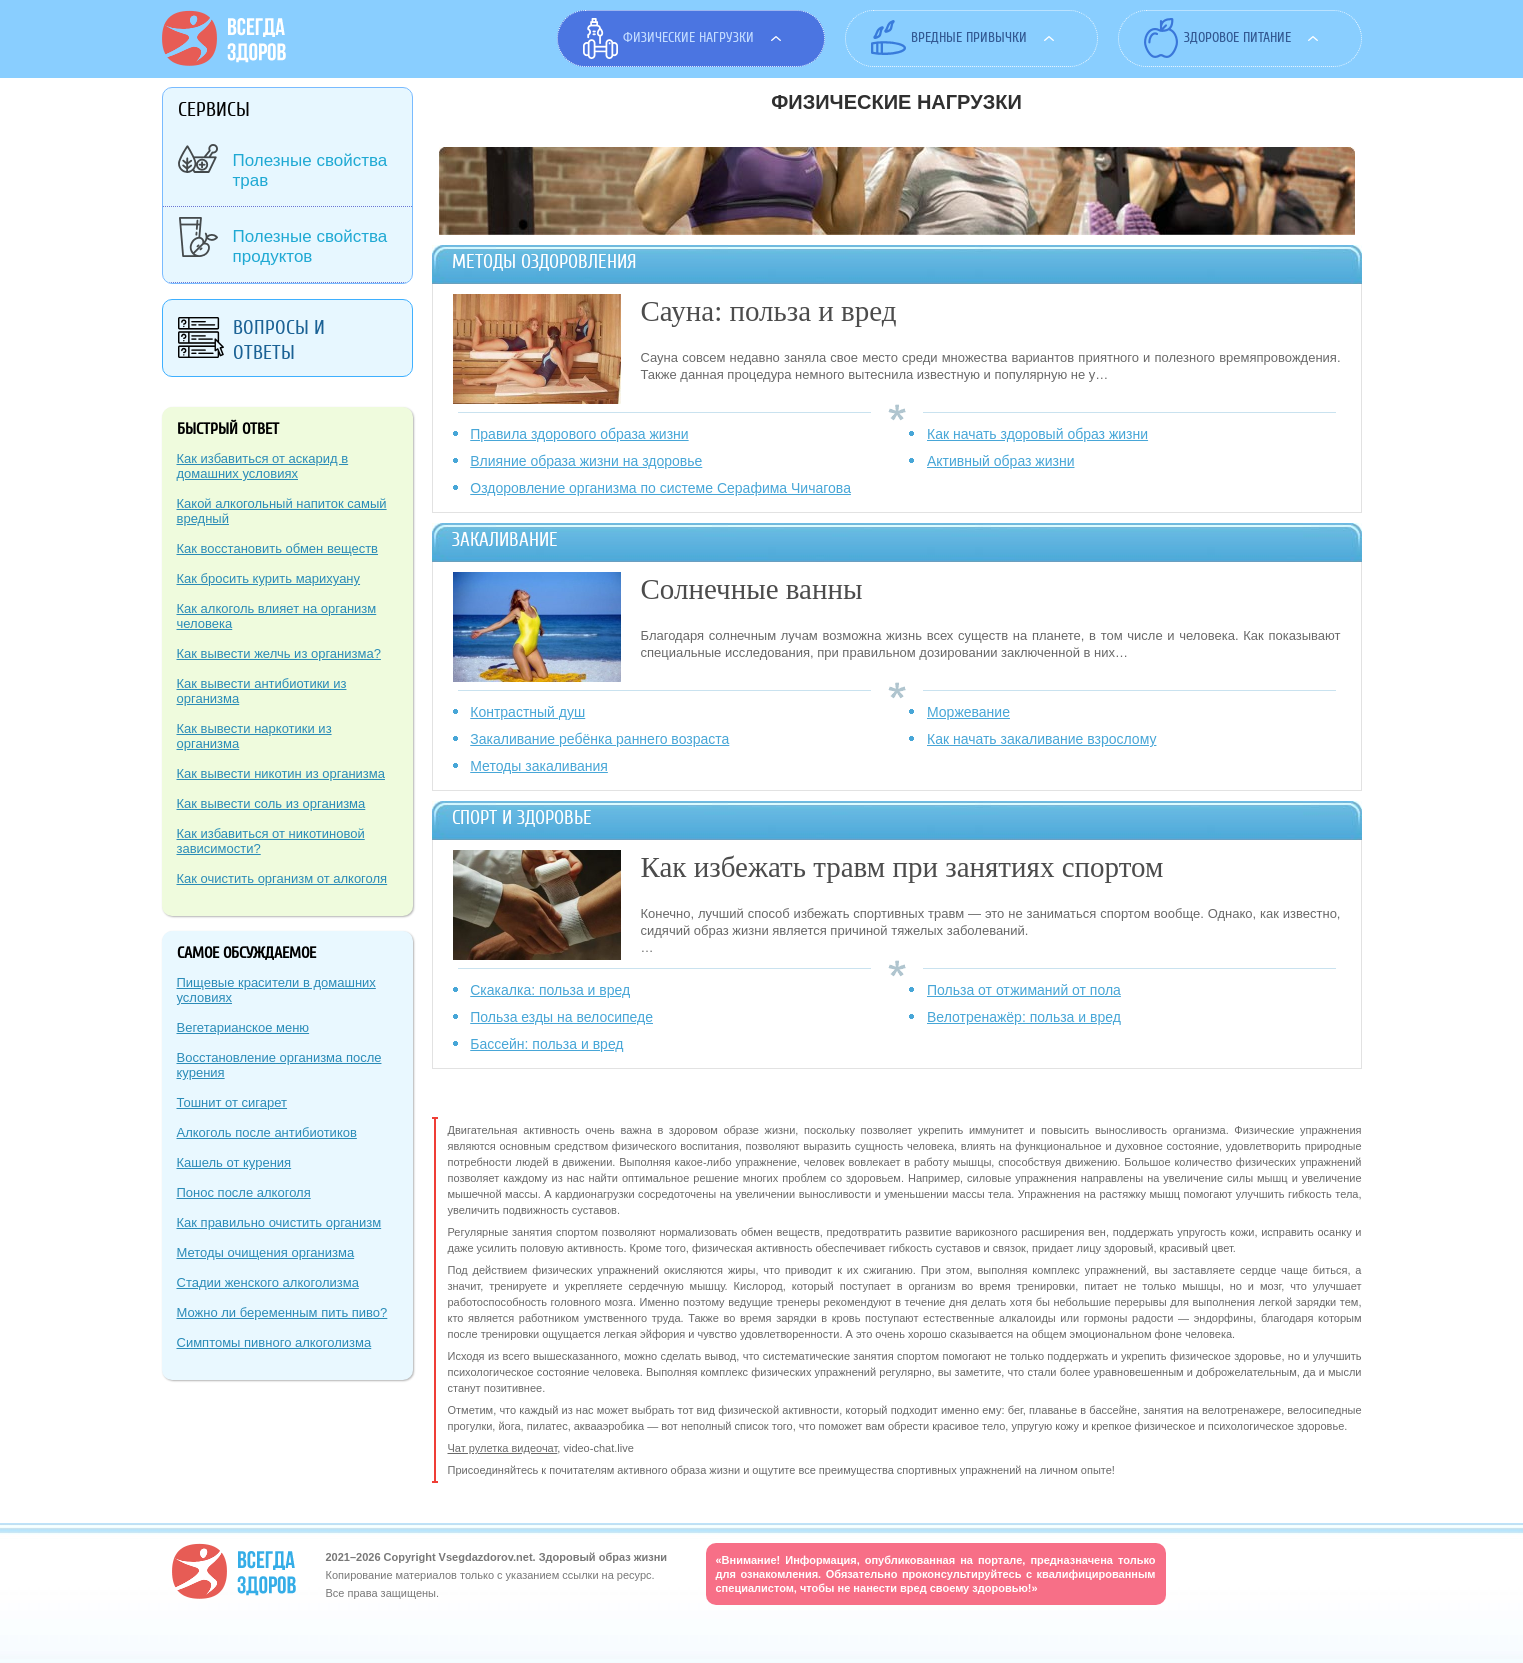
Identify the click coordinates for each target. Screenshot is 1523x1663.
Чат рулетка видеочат (503, 1448)
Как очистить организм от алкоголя (282, 878)
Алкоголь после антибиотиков (267, 1132)
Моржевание (968, 712)
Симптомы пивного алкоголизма (274, 1342)
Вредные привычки (969, 37)
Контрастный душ (527, 712)
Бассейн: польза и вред (546, 1044)
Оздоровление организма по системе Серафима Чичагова (660, 488)
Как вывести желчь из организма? (279, 653)
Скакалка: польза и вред (550, 990)
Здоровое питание (1237, 37)
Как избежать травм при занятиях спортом (902, 867)
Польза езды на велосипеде (561, 1017)
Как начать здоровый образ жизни (1037, 434)
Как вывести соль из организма (271, 803)
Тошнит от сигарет (232, 1102)
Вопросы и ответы (279, 340)
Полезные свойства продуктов (310, 246)
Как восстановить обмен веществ (278, 548)
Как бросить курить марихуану (269, 578)
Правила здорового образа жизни (579, 434)
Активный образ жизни (1000, 461)
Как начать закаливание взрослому (1041, 739)
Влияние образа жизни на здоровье (586, 461)
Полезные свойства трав (310, 170)
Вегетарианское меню (243, 1027)
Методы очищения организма (266, 1252)
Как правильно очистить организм (279, 1222)
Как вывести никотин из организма (281, 773)
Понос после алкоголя (244, 1192)
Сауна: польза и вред (769, 311)
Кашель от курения (234, 1162)
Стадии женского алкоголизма (268, 1282)
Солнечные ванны (752, 589)
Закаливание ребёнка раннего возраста (599, 739)
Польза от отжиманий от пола (1024, 990)
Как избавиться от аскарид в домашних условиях (263, 466)
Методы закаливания (539, 766)
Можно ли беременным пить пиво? (282, 1312)
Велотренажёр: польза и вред (1024, 1017)
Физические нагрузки (688, 37)
